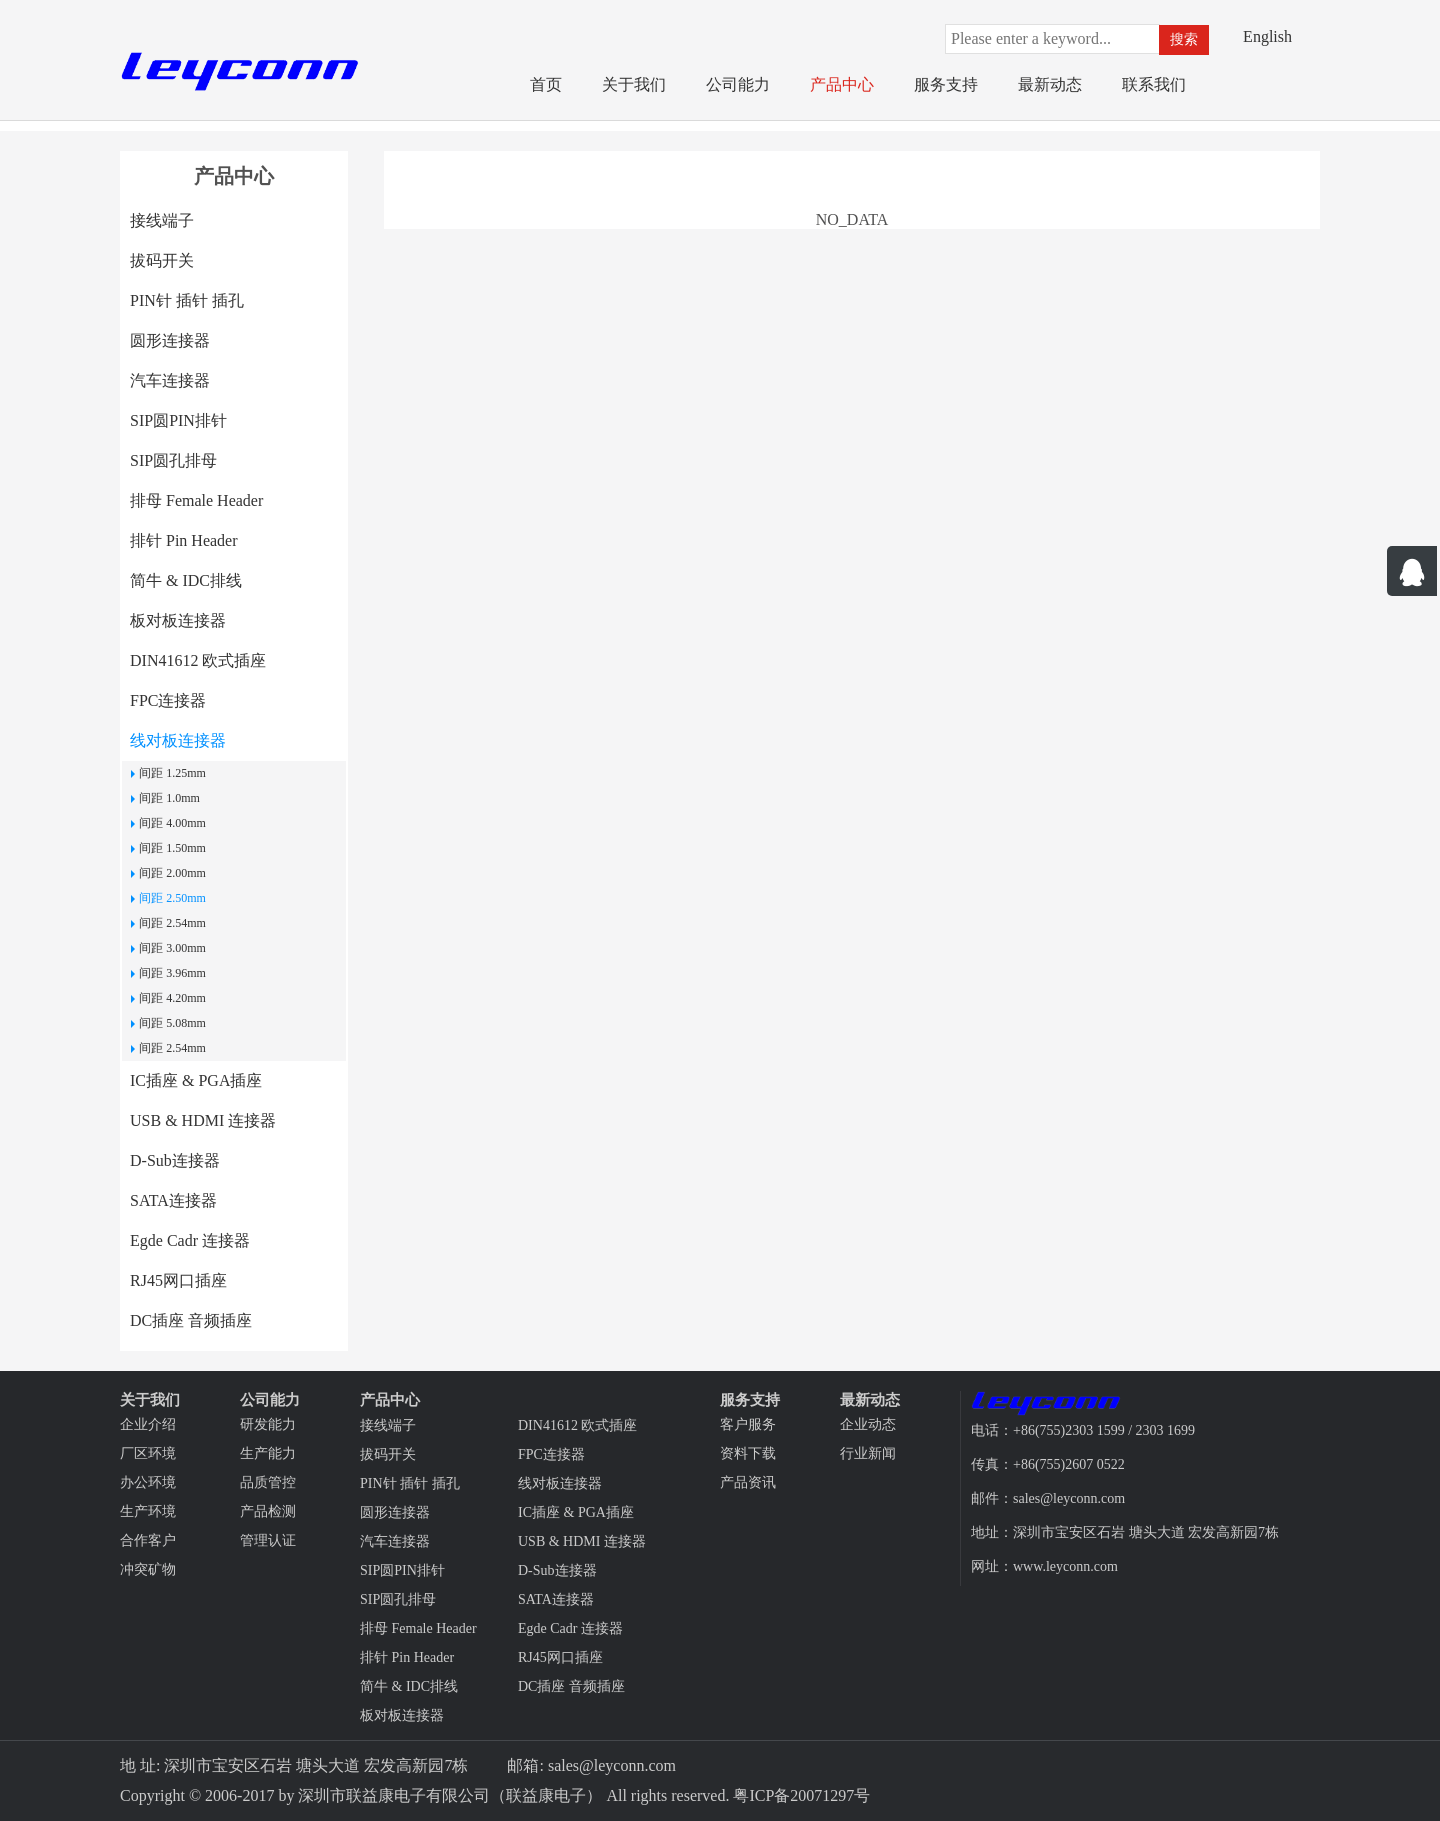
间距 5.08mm (172, 1023)
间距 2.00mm (172, 873)
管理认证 (268, 1540)
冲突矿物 (148, 1569)
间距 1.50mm (172, 848)
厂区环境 (148, 1453)
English (1267, 36)
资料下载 (748, 1453)
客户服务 (748, 1424)
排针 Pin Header (184, 540)
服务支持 (946, 84)
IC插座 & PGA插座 (196, 1080)
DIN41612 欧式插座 (198, 660)
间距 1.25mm (172, 773)
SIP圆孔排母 (173, 460)
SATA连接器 (173, 1200)
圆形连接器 (170, 340)
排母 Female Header (196, 500)
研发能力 (268, 1424)
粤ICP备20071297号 (801, 1795)
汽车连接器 (170, 380)
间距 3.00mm (172, 948)
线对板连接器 (178, 740)
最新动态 (1050, 84)
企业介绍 (148, 1424)
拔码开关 (162, 260)
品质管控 (268, 1482)
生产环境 (148, 1511)
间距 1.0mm (169, 798)
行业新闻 (868, 1453)
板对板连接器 (178, 620)
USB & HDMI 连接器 (203, 1120)
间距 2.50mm (172, 898)
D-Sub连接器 (175, 1160)
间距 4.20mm (172, 998)
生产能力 (268, 1453)
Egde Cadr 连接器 (190, 1240)
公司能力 (738, 84)
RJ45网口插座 (178, 1280)
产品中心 (842, 84)
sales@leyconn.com (612, 1765)
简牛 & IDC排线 (186, 580)
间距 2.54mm (172, 923)
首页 (546, 84)
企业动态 (868, 1424)
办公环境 (148, 1482)
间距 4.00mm (172, 823)
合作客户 (148, 1540)
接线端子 (162, 220)
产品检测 (268, 1511)
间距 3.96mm (172, 973)
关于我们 (634, 84)
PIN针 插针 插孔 (187, 300)
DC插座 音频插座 (191, 1320)
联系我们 (1154, 84)
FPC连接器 (168, 700)
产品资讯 (748, 1482)
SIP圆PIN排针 (178, 420)
